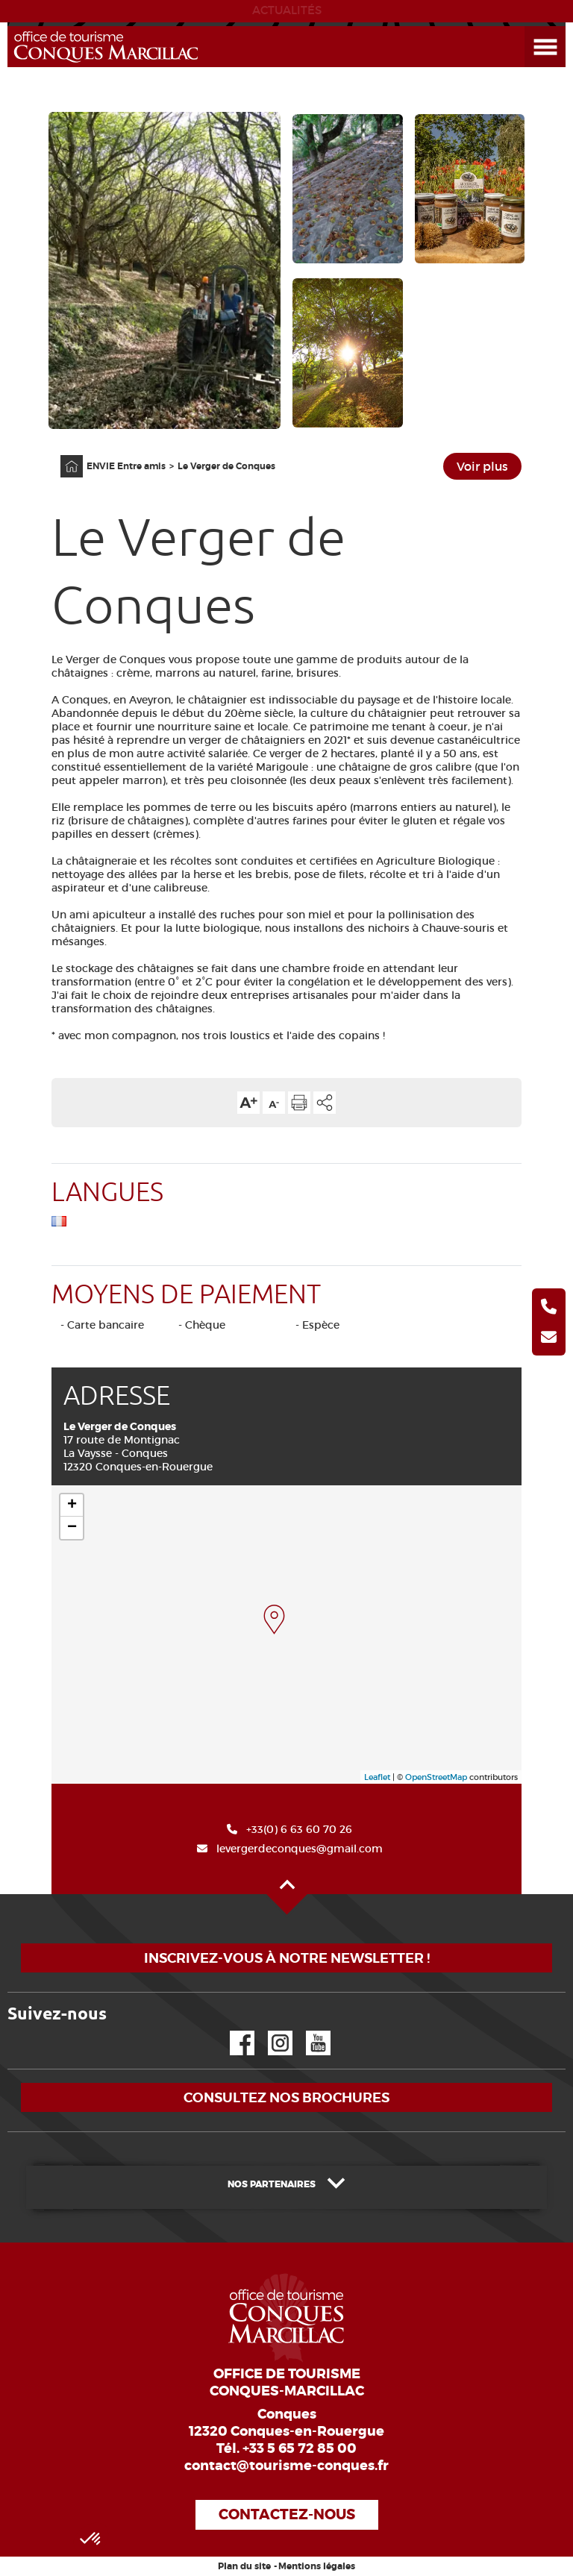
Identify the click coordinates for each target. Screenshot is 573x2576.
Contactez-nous (287, 2514)
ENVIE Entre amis (126, 466)
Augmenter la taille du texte (248, 1103)
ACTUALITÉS (287, 10)
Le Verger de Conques (226, 466)
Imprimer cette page (299, 1103)
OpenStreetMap (436, 1777)
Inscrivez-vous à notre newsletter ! (287, 1958)
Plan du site (244, 2566)
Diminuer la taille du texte (274, 1103)
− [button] (72, 1528)
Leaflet (377, 1777)
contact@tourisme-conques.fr (286, 2466)
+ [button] (72, 1505)
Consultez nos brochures (286, 2097)
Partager (324, 1103)
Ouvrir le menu (527, 26)
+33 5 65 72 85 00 (299, 2448)
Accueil (62, 455)
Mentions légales (316, 2566)
